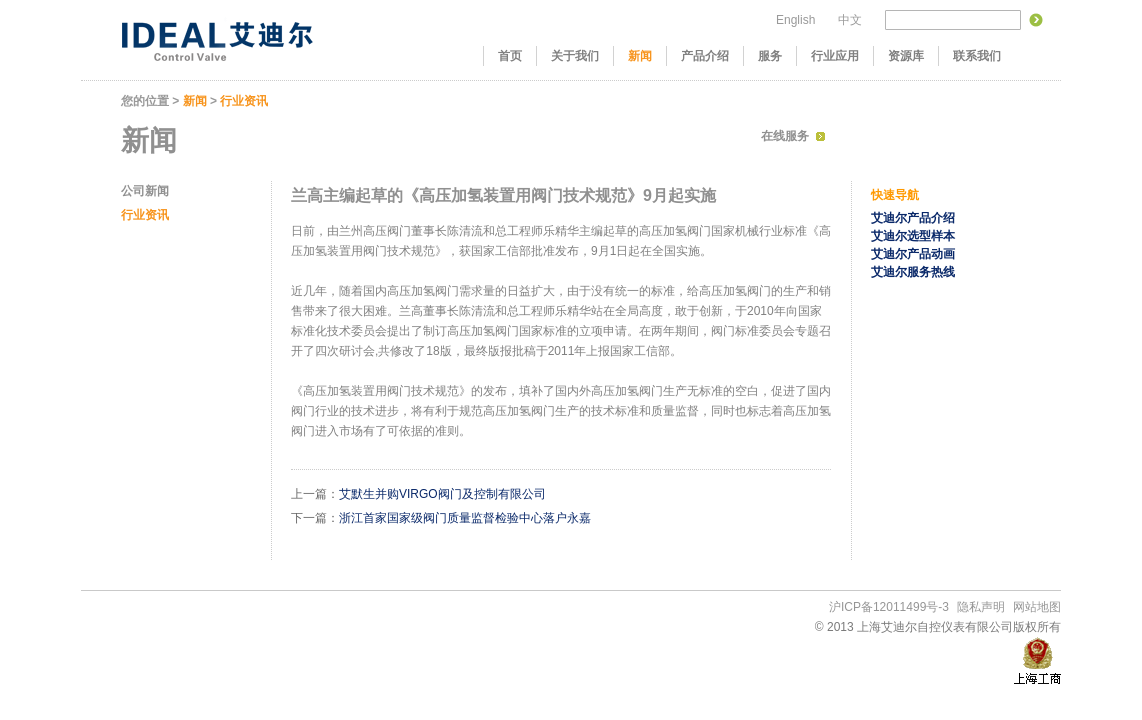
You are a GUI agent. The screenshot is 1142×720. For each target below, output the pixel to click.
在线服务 (785, 136)
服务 (770, 56)
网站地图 (1037, 607)
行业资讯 (244, 101)
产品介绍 (705, 56)
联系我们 (977, 56)
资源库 (906, 56)
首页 (510, 56)
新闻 (640, 56)
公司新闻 (145, 191)
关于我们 (575, 56)
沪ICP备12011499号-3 (889, 607)
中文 (850, 20)
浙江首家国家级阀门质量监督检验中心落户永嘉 (465, 518)
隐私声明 (981, 607)
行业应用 (835, 56)
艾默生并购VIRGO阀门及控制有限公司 (442, 494)
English (795, 20)
